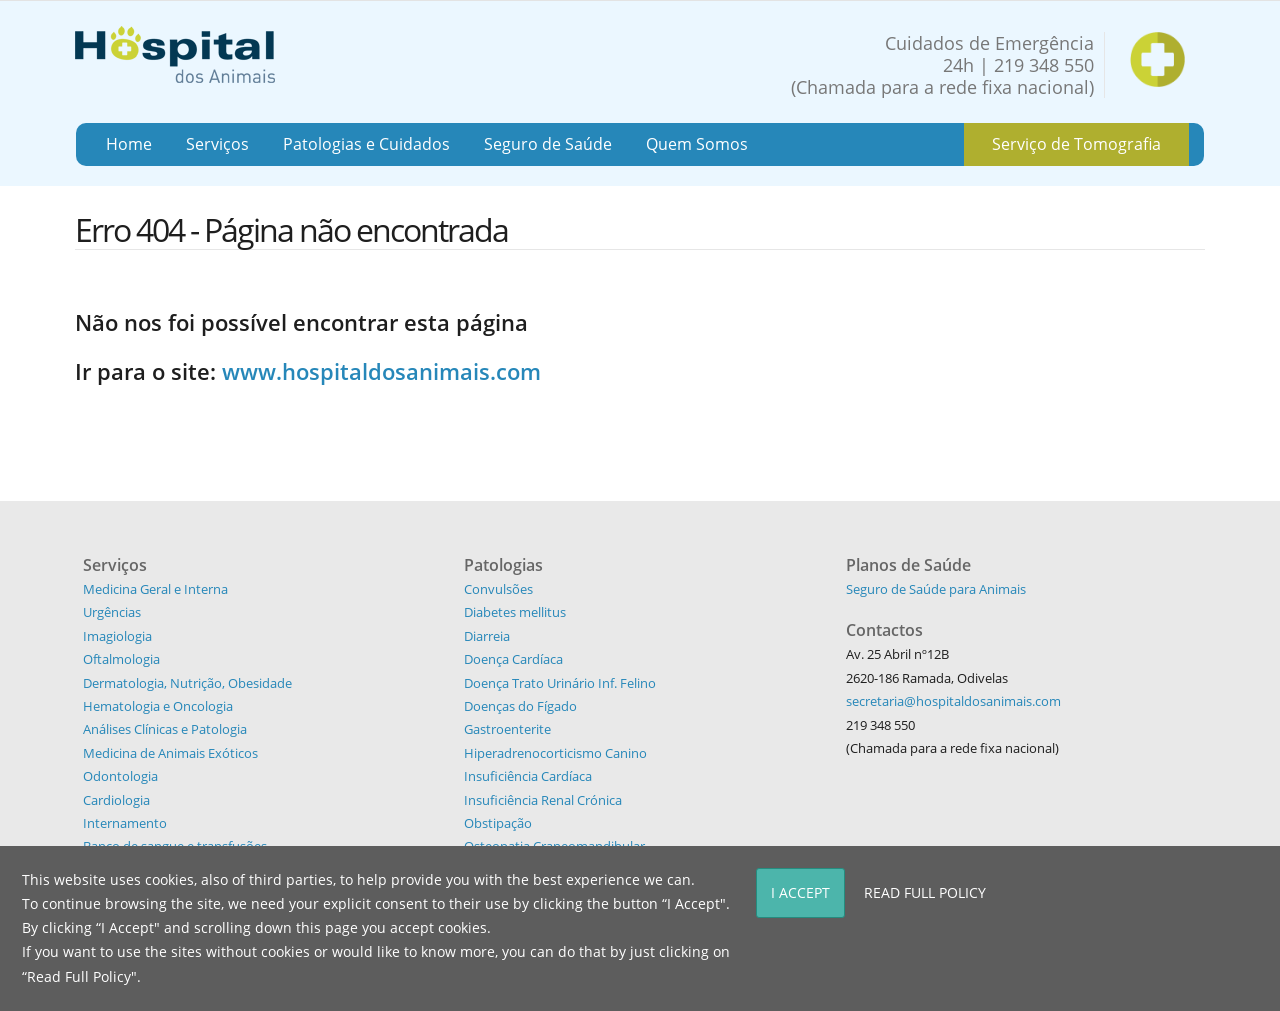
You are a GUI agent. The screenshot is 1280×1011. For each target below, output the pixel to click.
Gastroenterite (507, 729)
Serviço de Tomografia (1076, 144)
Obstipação (498, 823)
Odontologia (120, 776)
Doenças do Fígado (520, 706)
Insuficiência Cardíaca (528, 776)
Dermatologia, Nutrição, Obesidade (187, 683)
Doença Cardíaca (513, 659)
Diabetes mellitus (515, 612)
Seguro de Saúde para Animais (936, 589)
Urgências (112, 612)
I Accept (800, 892)
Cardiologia (116, 800)
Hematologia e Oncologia (158, 706)
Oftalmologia (121, 659)
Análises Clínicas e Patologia (165, 729)
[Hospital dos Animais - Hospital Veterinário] (175, 52)
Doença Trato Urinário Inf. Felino (560, 683)
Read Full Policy (925, 892)
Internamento (125, 823)
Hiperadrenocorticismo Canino (555, 753)
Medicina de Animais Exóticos (170, 753)
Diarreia (487, 636)
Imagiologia (117, 636)
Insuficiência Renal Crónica (543, 800)
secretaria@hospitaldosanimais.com (953, 701)
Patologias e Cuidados (366, 144)
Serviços (217, 144)
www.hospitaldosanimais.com (381, 371)
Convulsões (498, 589)
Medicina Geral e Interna (155, 589)
